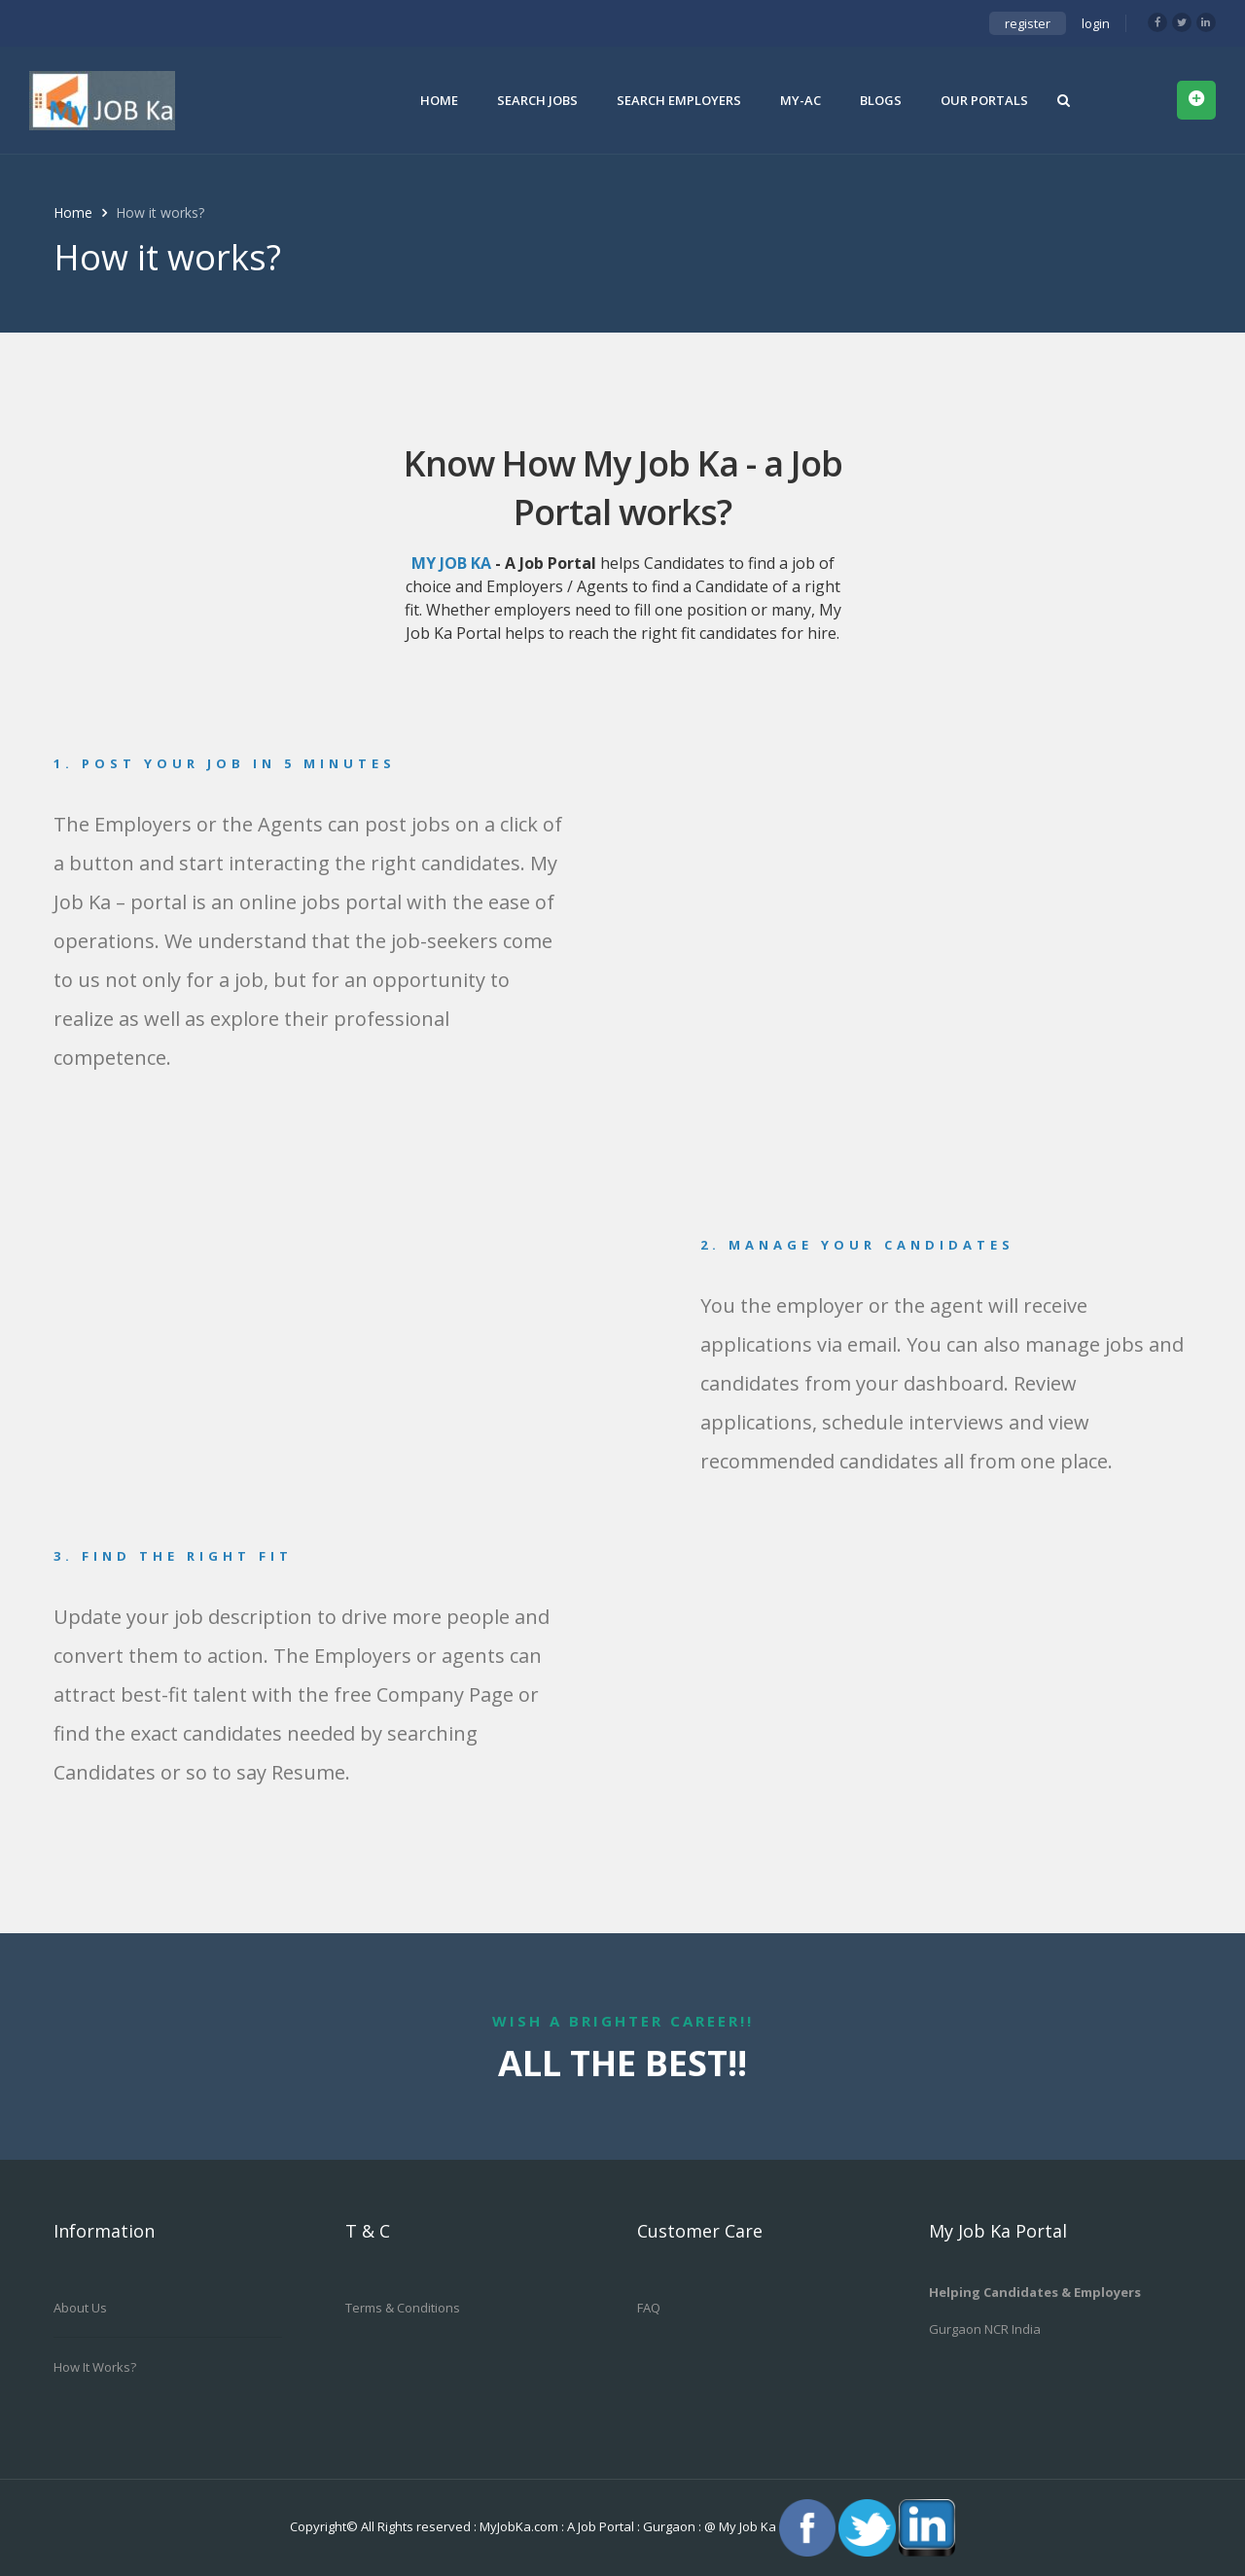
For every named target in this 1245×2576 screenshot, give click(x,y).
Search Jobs (537, 100)
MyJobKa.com (520, 2526)
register (1027, 23)
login (1096, 23)
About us (80, 2307)
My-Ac (800, 100)
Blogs (881, 100)
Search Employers (679, 100)
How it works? (94, 2367)
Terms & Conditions (402, 2307)
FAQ (648, 2307)
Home (439, 100)
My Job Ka (747, 2526)
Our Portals (984, 100)
